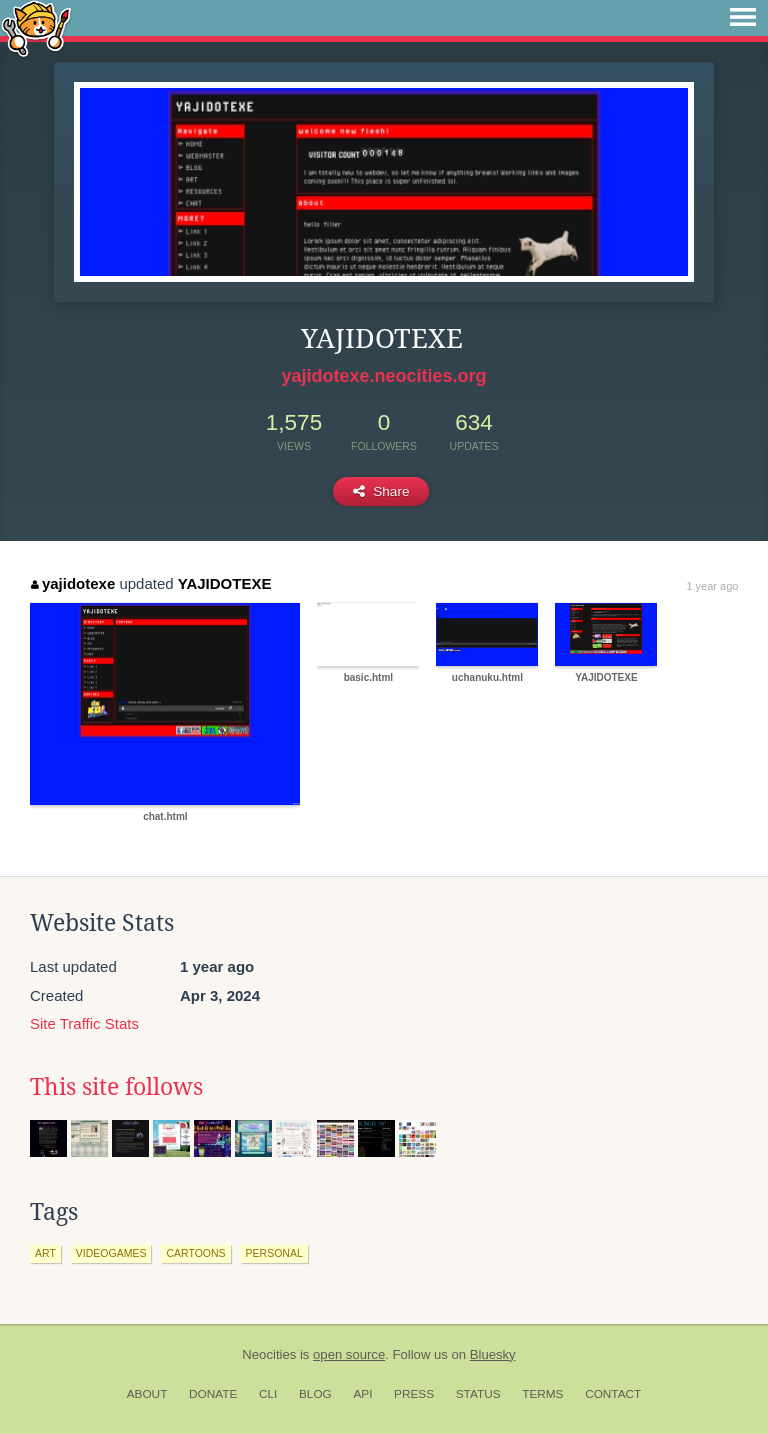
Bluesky (493, 1354)
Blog (315, 1394)
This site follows (116, 1087)
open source (349, 1354)
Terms (542, 1394)
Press (414, 1394)
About (147, 1394)
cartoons (195, 1253)
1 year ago (712, 586)
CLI (268, 1394)
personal (274, 1253)
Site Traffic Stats (84, 1023)
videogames (111, 1253)
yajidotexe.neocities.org (383, 376)
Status (478, 1394)
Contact (613, 1394)
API (362, 1394)
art (45, 1253)
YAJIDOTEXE (225, 583)
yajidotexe (73, 583)
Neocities (269, 1354)
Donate (213, 1394)
